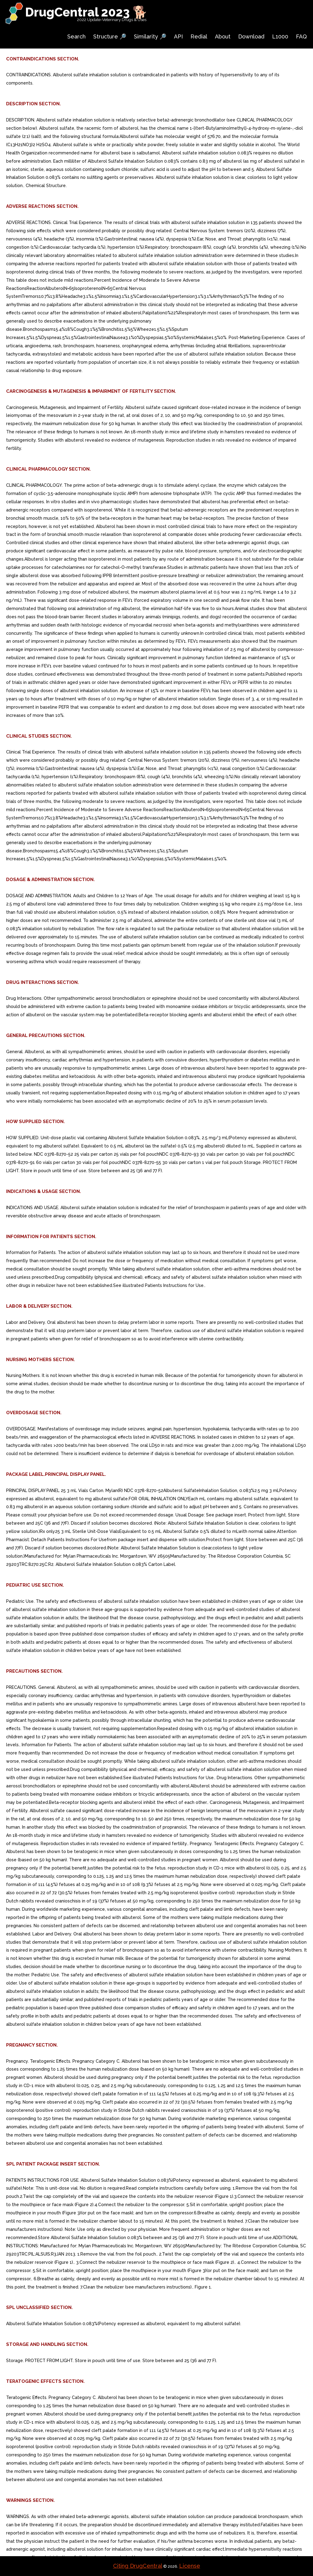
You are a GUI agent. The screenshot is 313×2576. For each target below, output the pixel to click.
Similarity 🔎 (150, 36)
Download (251, 36)
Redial (198, 36)
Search (76, 36)
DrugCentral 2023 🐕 (86, 12)
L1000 (280, 36)
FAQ (301, 36)
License (189, 2566)
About (222, 36)
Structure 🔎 (109, 36)
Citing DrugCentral (137, 2566)
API (178, 36)
